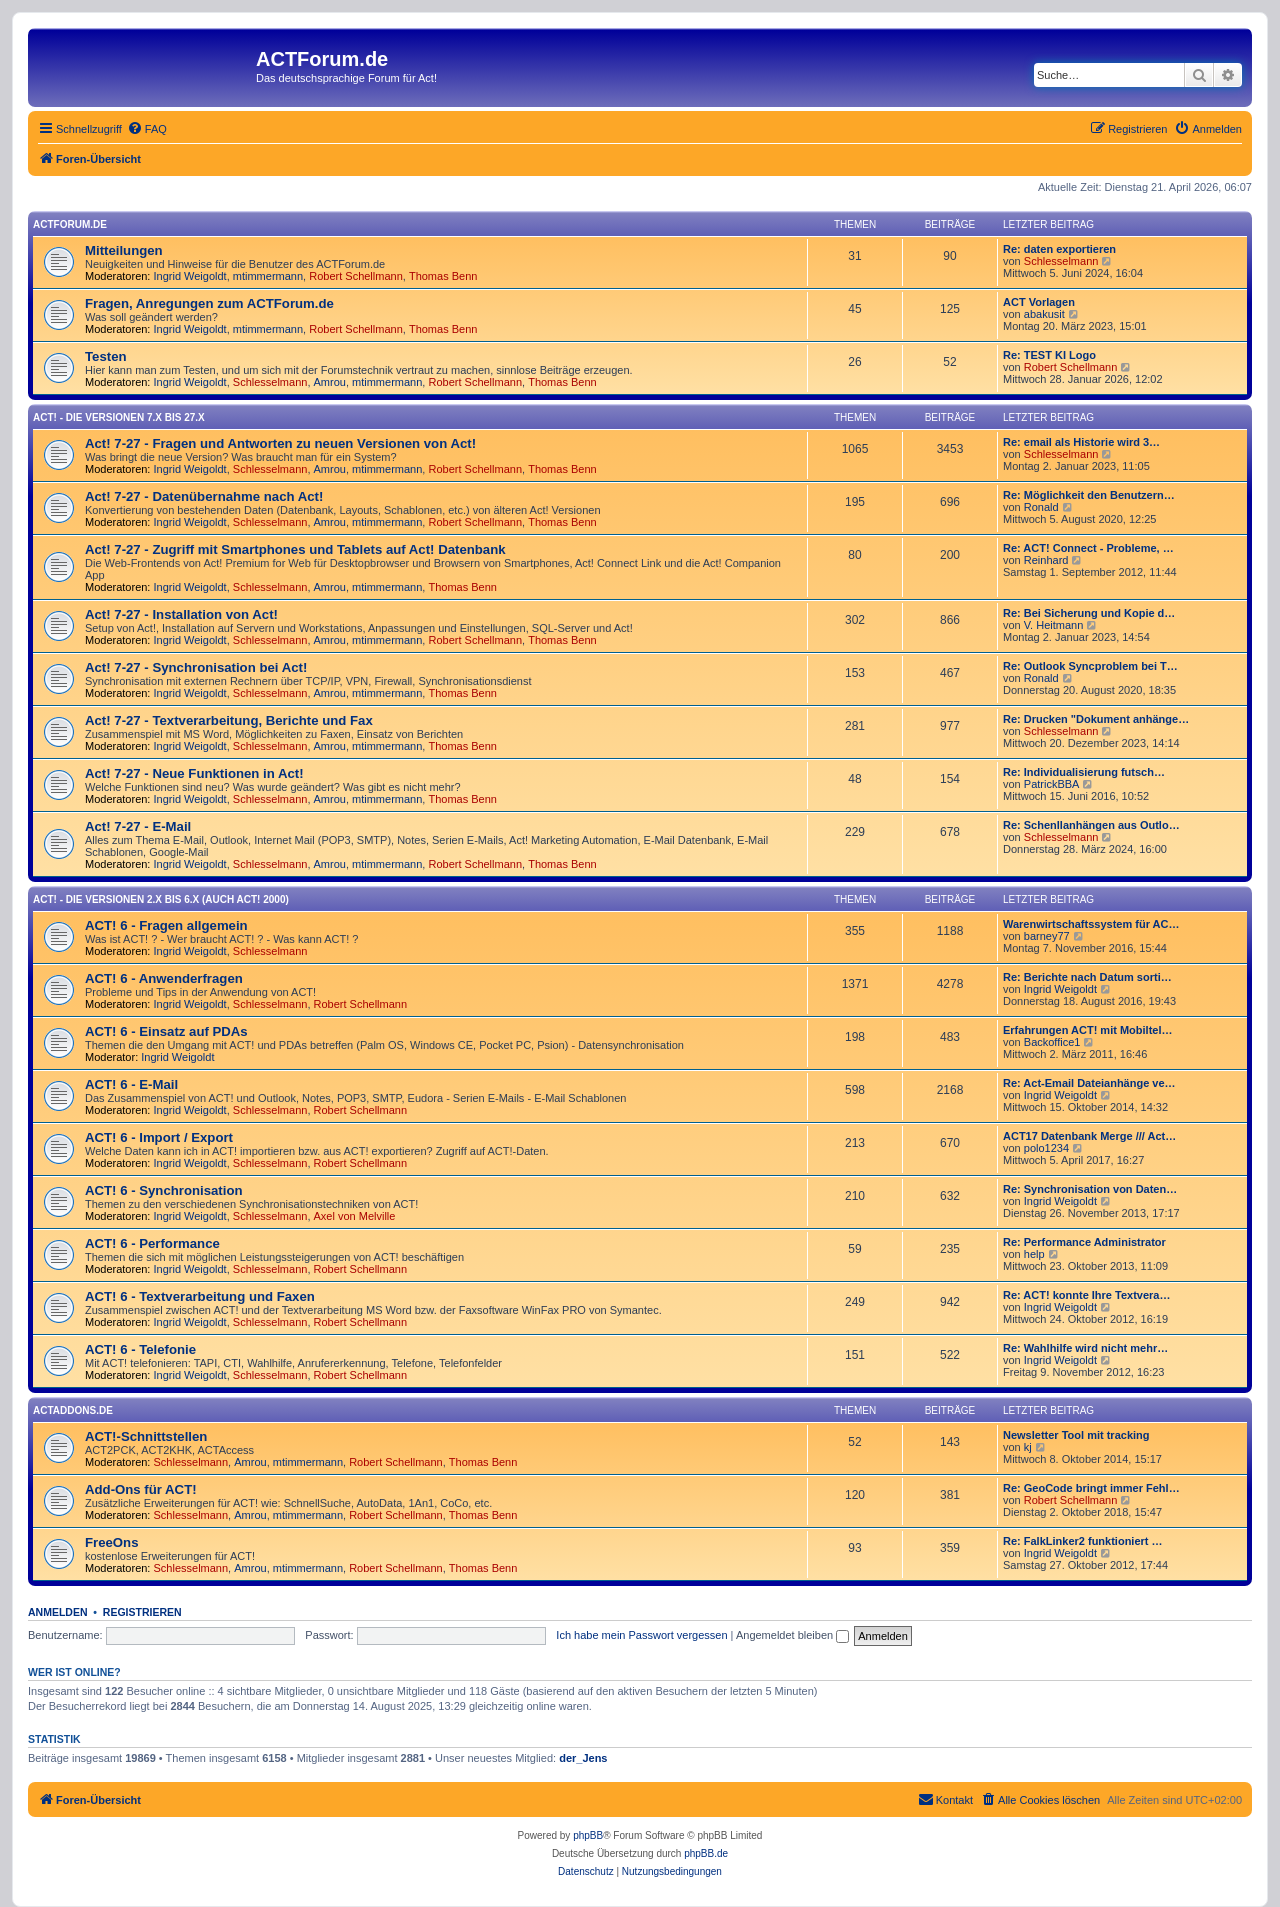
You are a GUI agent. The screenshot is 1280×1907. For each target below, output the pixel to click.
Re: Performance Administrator (1084, 1242)
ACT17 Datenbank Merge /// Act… (1089, 1136)
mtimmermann (268, 276)
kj (1028, 1447)
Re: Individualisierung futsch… (1084, 772)
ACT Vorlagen (1039, 302)
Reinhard (1046, 560)
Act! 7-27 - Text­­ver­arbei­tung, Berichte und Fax (229, 720)
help (1034, 1254)
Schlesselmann (1061, 261)
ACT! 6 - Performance (152, 1243)
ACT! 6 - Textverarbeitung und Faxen (200, 1296)
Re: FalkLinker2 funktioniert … (1083, 1541)
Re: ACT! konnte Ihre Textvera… (1086, 1295)
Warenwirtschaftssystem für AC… (1091, 924)
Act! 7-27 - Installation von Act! (181, 614)
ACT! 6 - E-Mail (131, 1084)
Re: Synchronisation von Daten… (1090, 1189)
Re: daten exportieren (1059, 249)
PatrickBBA (1052, 784)
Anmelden (58, 1612)
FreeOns (112, 1542)
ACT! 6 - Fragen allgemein (166, 925)
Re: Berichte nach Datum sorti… (1087, 977)
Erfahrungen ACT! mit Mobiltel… (1087, 1030)
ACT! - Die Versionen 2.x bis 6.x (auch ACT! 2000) (161, 899)
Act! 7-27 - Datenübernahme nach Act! (204, 496)
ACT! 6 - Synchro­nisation (164, 1190)
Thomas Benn (443, 276)
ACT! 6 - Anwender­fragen (164, 978)
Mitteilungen (124, 250)
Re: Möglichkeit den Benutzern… (1089, 495)
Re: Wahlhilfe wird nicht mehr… (1085, 1348)
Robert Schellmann (356, 276)
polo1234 (1046, 1148)
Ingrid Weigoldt (190, 276)
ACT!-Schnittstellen (146, 1436)
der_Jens (583, 1758)
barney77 (1047, 936)
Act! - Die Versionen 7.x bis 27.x (119, 417)
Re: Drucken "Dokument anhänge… (1096, 719)
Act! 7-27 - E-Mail (138, 826)
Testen (106, 356)
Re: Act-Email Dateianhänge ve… (1089, 1083)
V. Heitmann (1054, 625)
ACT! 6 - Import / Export (159, 1137)
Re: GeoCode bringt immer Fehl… (1091, 1488)
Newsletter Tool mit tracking (1076, 1435)
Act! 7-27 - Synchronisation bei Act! (196, 667)
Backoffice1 (1052, 1042)
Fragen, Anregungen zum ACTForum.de (209, 303)
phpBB (588, 1835)
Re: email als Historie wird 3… (1081, 442)
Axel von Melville (355, 1216)
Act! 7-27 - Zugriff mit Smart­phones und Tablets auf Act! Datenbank (295, 549)
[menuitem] (147, 129)
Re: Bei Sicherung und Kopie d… (1089, 613)
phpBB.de (706, 1853)
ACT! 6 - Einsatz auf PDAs (166, 1031)
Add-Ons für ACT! (141, 1489)
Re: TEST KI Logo (1049, 355)
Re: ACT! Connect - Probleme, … (1088, 548)
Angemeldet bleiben (792, 1635)
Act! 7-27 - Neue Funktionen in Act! (194, 773)
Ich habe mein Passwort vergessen (641, 1635)
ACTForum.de (70, 224)
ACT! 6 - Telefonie (140, 1349)
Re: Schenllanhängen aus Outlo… (1091, 825)
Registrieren (142, 1612)
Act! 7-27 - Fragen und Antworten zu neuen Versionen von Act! (280, 443)
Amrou (330, 382)
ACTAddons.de (73, 1410)
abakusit (1044, 314)
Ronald (1041, 507)
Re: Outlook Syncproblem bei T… (1090, 666)
